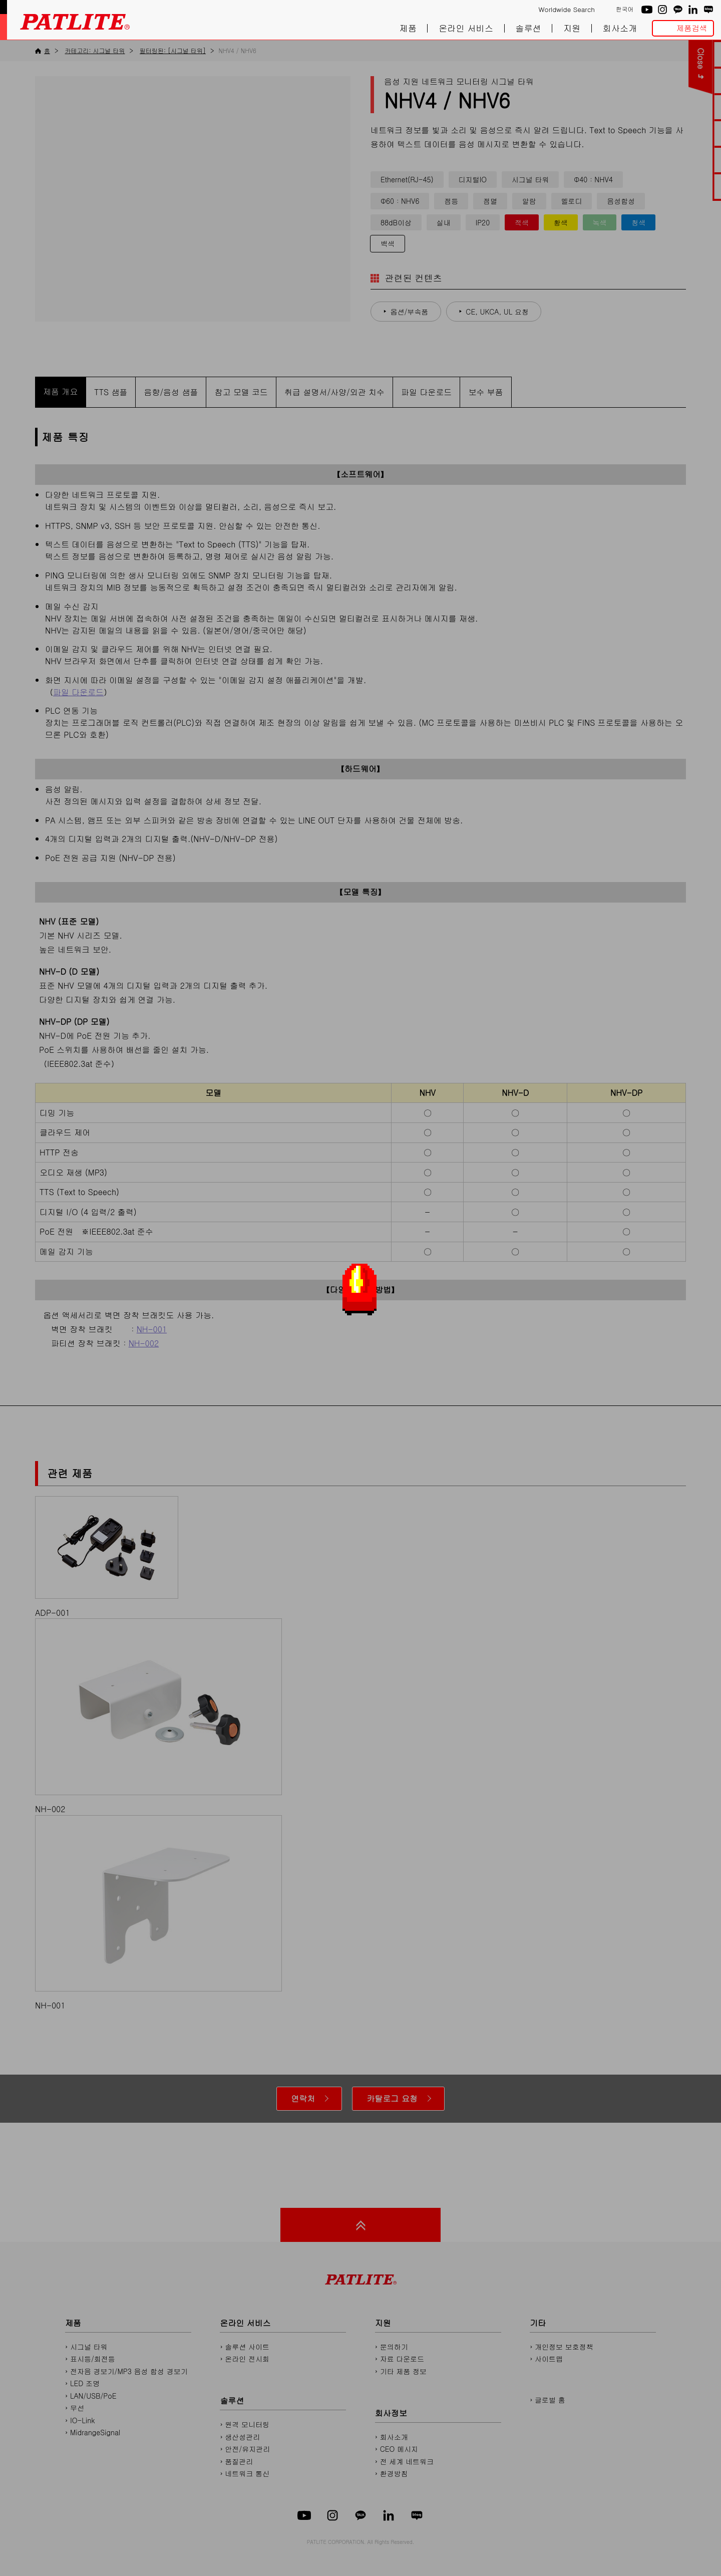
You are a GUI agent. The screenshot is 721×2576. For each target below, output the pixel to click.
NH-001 (152, 1329)
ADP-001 (106, 1557)
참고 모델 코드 (241, 392)
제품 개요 (60, 391)
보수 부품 (485, 392)
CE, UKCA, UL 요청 (497, 312)
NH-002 (144, 1343)
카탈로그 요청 (392, 2098)
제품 (407, 28)
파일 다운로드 (426, 392)
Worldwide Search (567, 9)
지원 (571, 28)
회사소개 (620, 28)
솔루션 (528, 28)
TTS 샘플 (110, 392)
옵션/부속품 (410, 312)
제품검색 (691, 28)
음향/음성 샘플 (171, 392)
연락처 (303, 2098)
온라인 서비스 (466, 28)
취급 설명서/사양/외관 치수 (334, 392)
